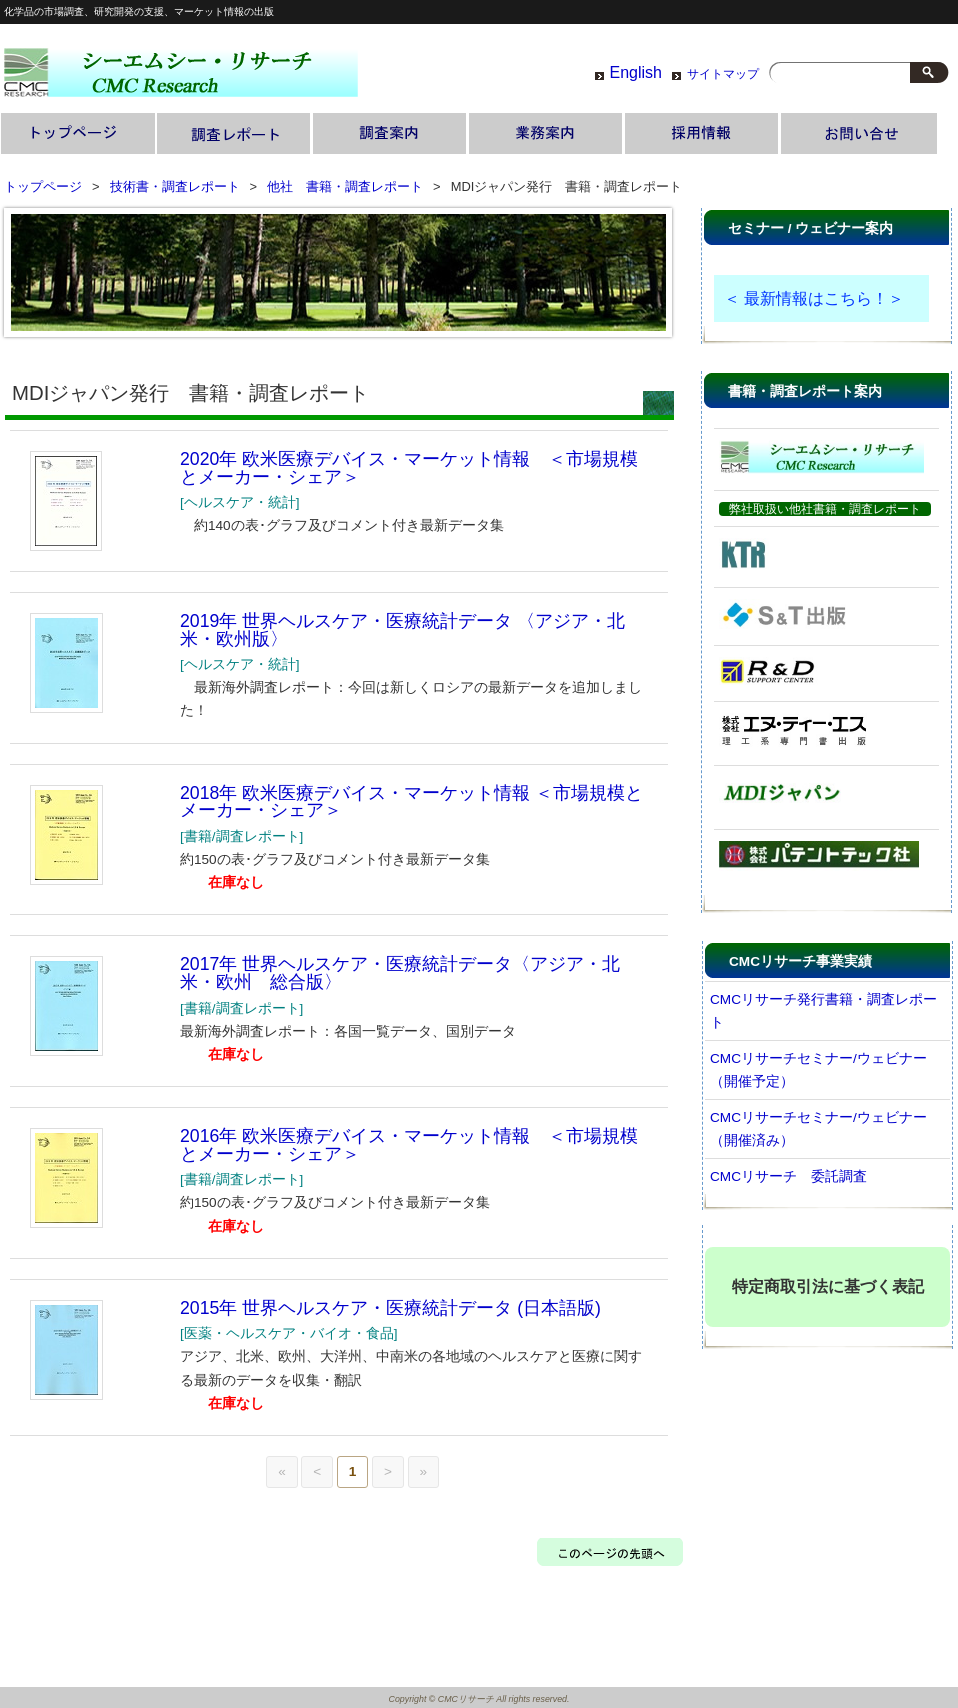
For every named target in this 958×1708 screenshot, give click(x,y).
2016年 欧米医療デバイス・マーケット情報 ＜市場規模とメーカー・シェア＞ (409, 1145)
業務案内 (547, 135)
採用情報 (703, 135)
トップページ (79, 135)
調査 (391, 135)
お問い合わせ (859, 135)
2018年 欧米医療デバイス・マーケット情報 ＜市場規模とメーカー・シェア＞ (411, 802)
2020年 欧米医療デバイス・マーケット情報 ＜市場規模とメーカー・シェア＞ (409, 468)
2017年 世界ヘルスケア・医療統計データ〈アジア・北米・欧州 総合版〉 (400, 973)
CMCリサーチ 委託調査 (788, 1176)
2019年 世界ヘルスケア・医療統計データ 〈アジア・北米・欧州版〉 (402, 630)
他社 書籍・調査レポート (345, 186)
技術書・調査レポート (235, 135)
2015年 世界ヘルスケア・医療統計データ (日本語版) (390, 1308)
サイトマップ (723, 74)
